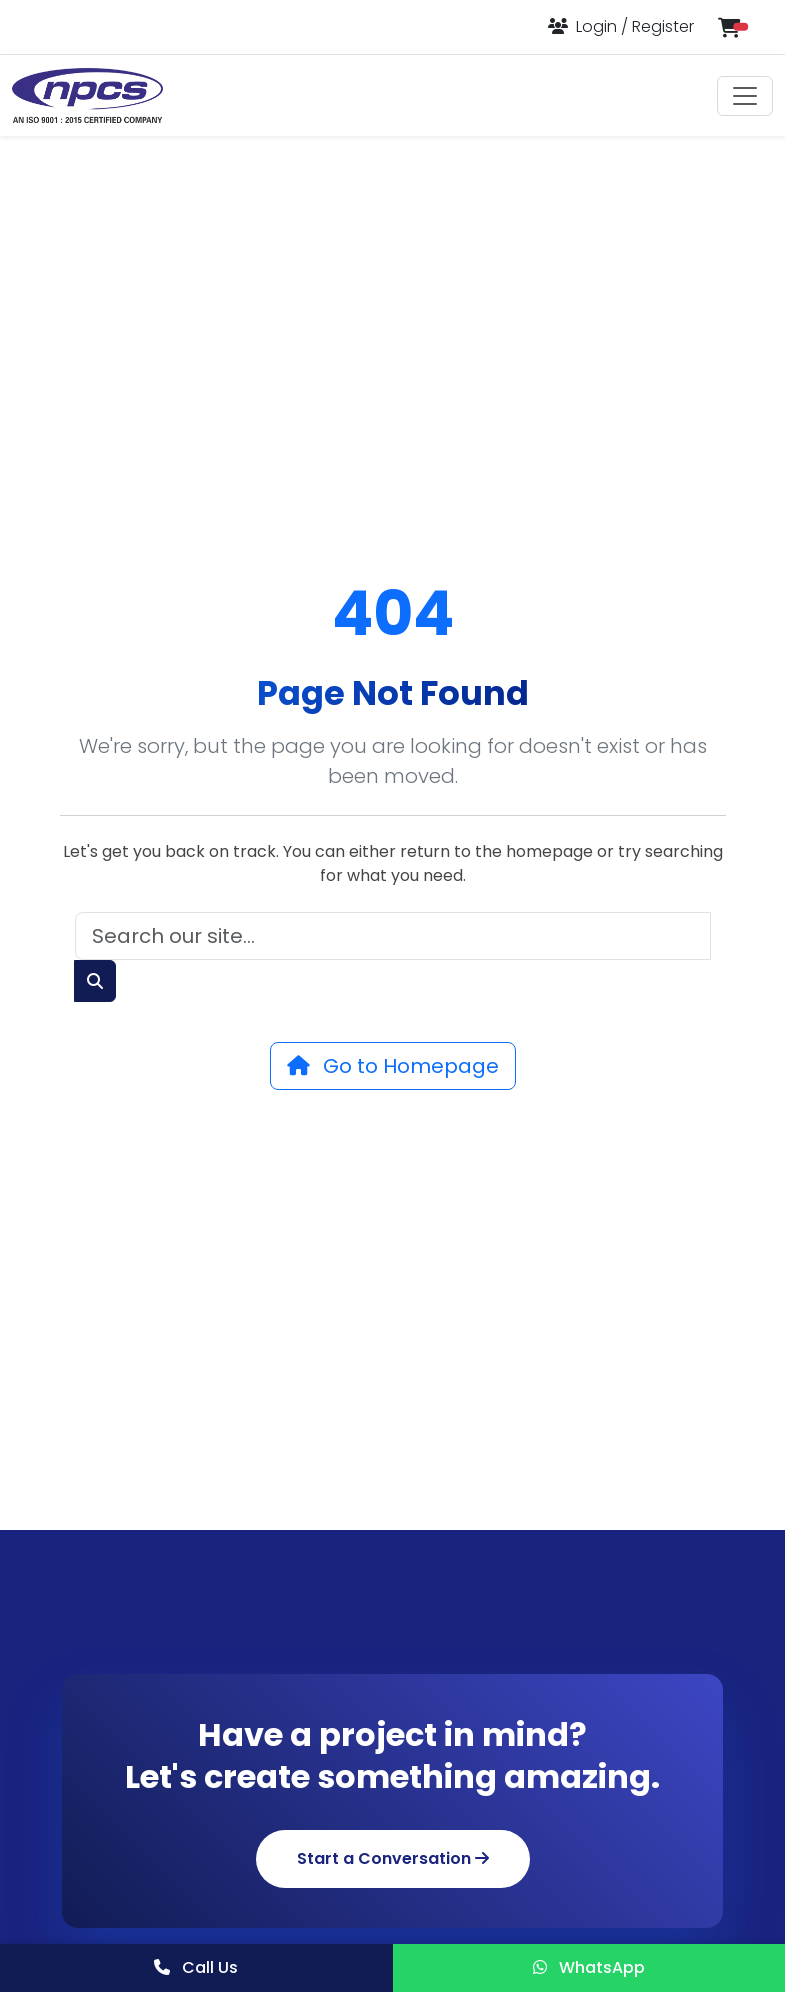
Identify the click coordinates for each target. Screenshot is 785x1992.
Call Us (196, 1967)
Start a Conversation (393, 1858)
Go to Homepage (393, 1066)
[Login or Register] (621, 26)
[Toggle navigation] (745, 96)
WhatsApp (589, 1967)
